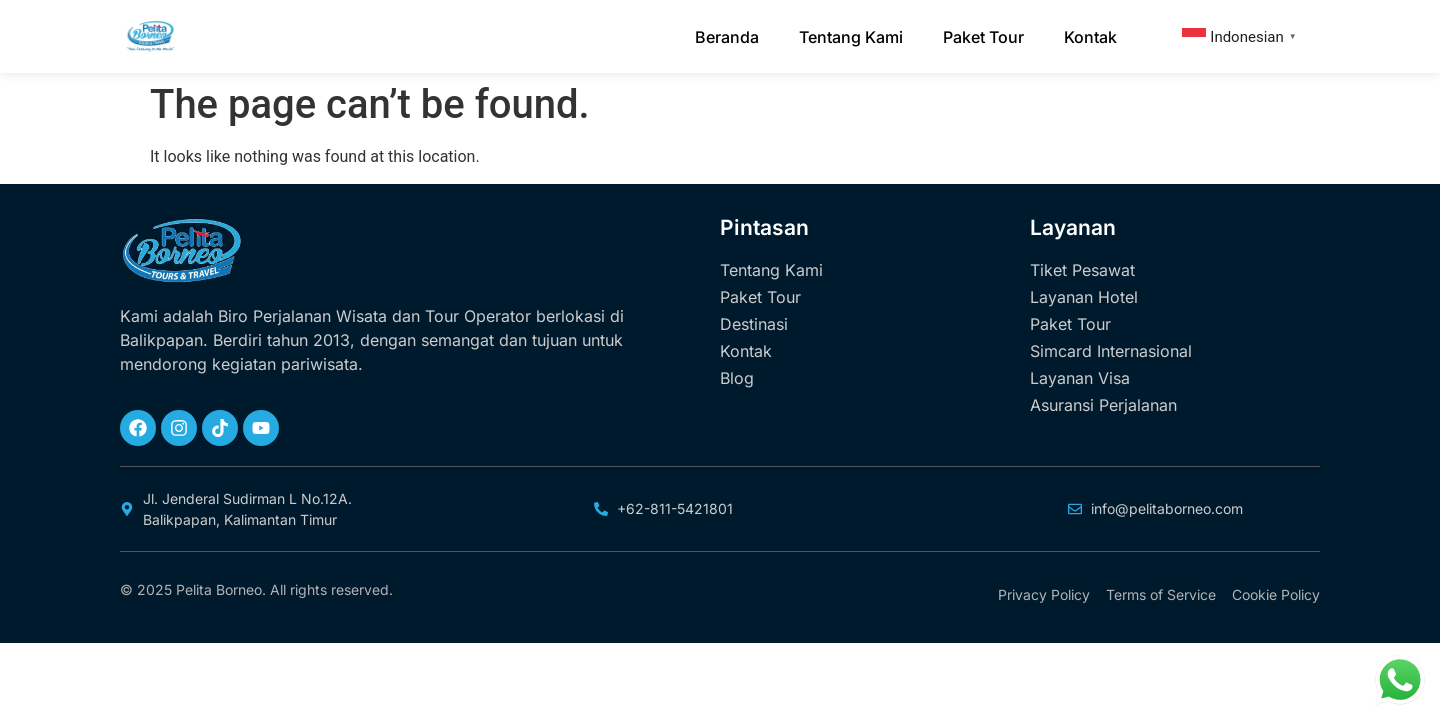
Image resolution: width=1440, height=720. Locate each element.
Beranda (727, 37)
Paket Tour (983, 37)
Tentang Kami (851, 37)
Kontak (1090, 37)
